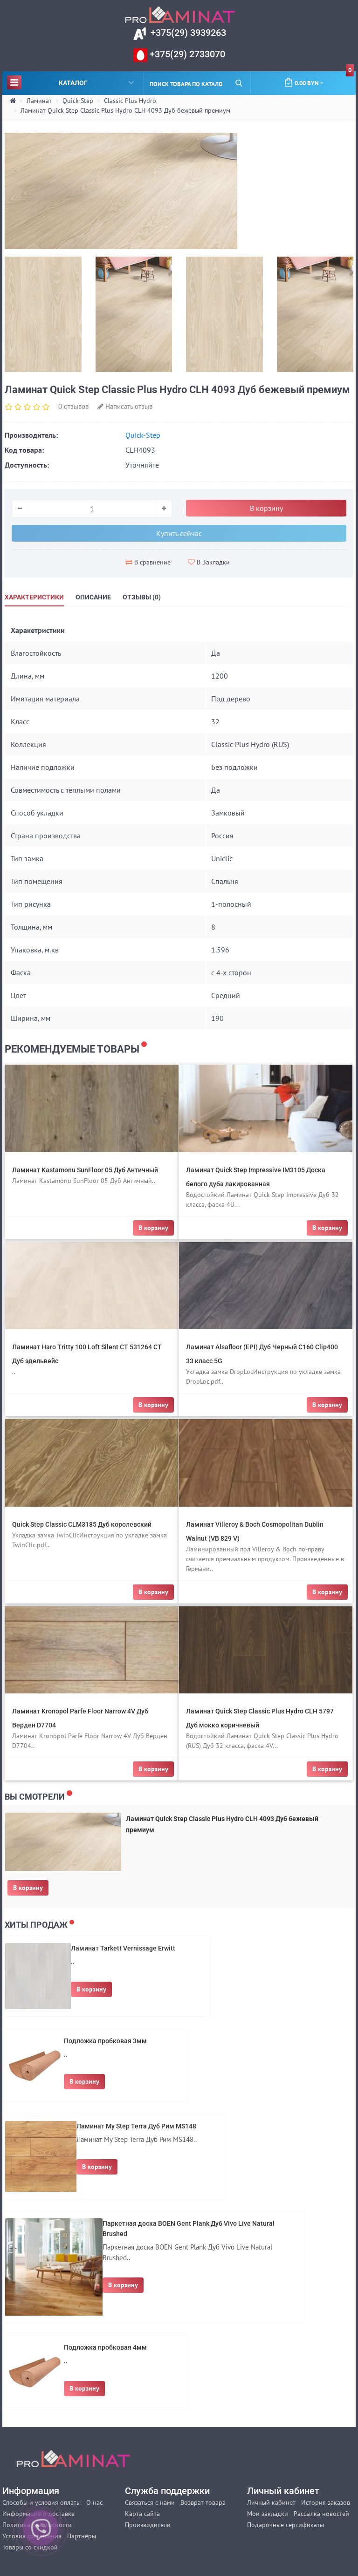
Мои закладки (267, 2513)
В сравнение (148, 562)
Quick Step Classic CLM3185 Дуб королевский (81, 1524)
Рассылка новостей (321, 2513)
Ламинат (39, 100)
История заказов (325, 2502)
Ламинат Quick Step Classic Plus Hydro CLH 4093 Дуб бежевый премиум (125, 110)
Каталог (70, 82)
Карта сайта (142, 2513)
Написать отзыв (124, 406)
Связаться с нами (150, 2502)
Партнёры (81, 2536)
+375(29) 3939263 (187, 32)
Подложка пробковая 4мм (105, 2347)
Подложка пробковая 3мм (105, 2041)
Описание (93, 597)
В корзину (28, 1887)
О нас (94, 2502)
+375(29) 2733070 (186, 54)
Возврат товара (203, 2502)
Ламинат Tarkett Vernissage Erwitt (123, 1948)
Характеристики (34, 597)
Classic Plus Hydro (130, 100)
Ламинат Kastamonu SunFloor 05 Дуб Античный (85, 1170)
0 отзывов (73, 406)
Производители (148, 2525)
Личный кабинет (271, 2502)
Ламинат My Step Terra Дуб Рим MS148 (136, 2126)
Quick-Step (77, 100)
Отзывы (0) (142, 597)
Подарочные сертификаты (285, 2525)
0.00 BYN (319, 79)
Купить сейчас (179, 533)
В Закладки (209, 562)
